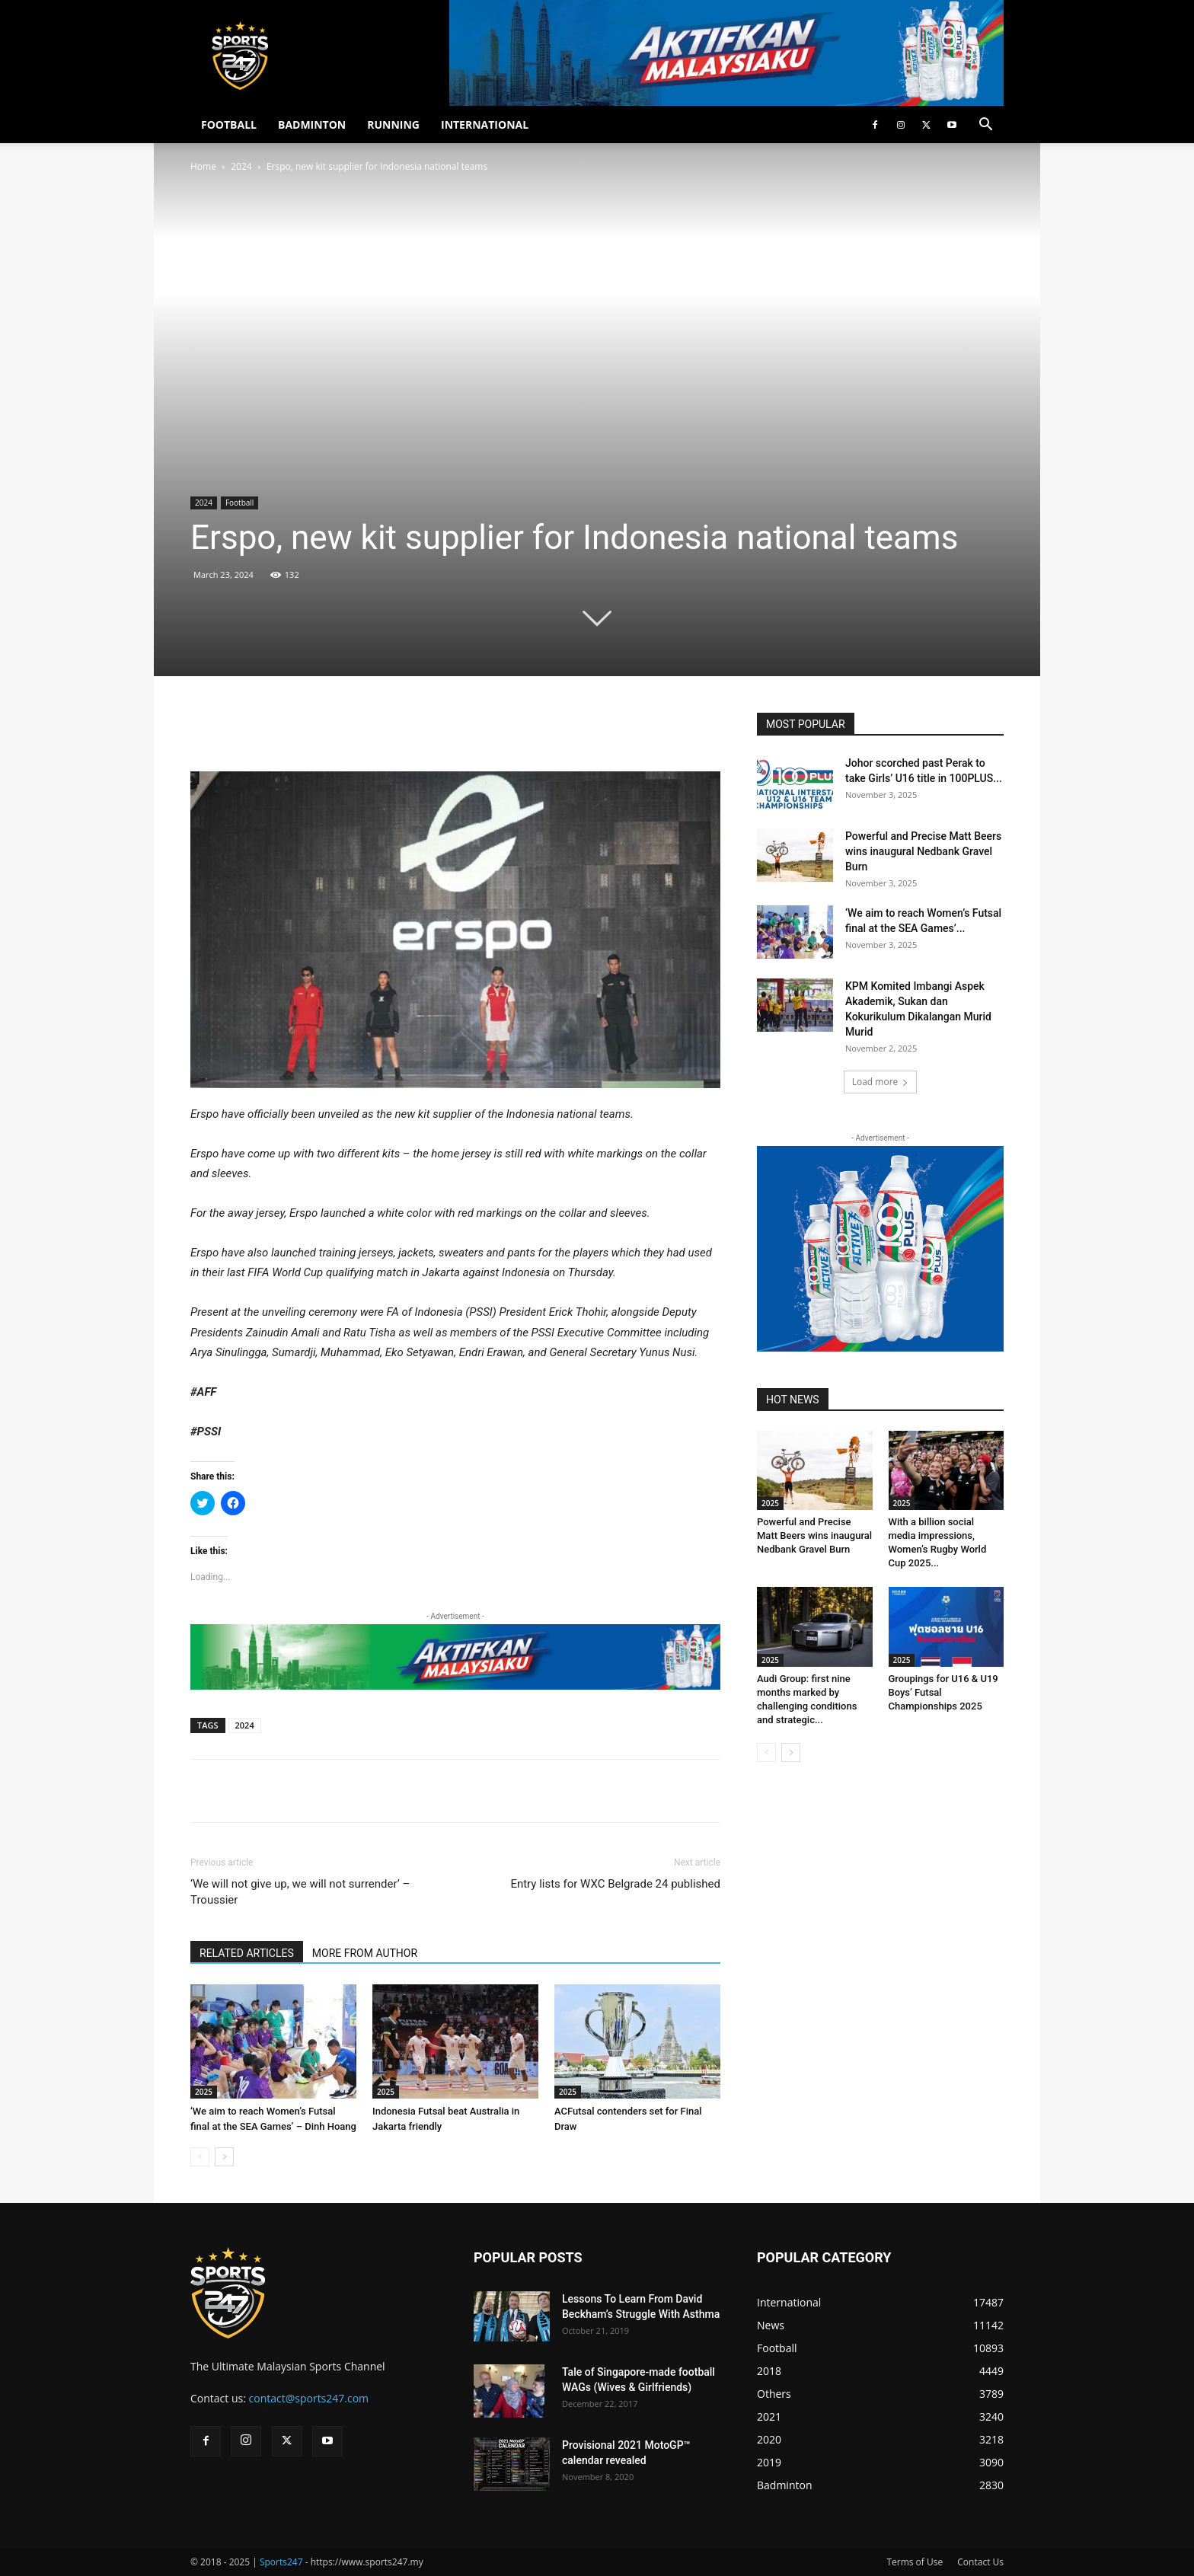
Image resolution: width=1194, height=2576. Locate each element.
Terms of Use (914, 2561)
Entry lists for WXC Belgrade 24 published (615, 1884)
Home (203, 166)
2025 (203, 2091)
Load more (880, 1081)
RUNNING (393, 124)
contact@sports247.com (309, 2398)
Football (239, 502)
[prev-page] (199, 2156)
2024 (241, 166)
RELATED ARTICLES (247, 1953)
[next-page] (224, 2156)
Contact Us (980, 2561)
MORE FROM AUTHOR (364, 1953)
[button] (985, 126)
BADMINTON (312, 124)
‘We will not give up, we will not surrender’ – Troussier (300, 1892)
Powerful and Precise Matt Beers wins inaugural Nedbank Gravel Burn (923, 851)
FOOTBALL (229, 124)
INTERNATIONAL (484, 124)
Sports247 (281, 2561)
